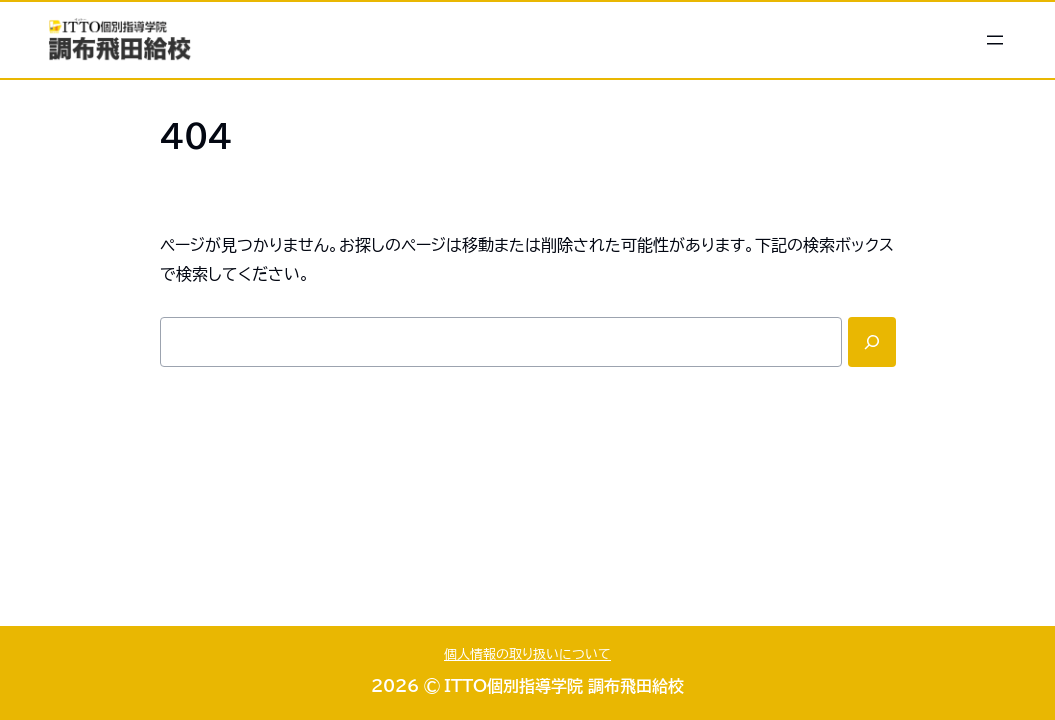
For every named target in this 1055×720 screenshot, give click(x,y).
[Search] (871, 342)
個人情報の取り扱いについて (527, 654)
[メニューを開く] (995, 40)
